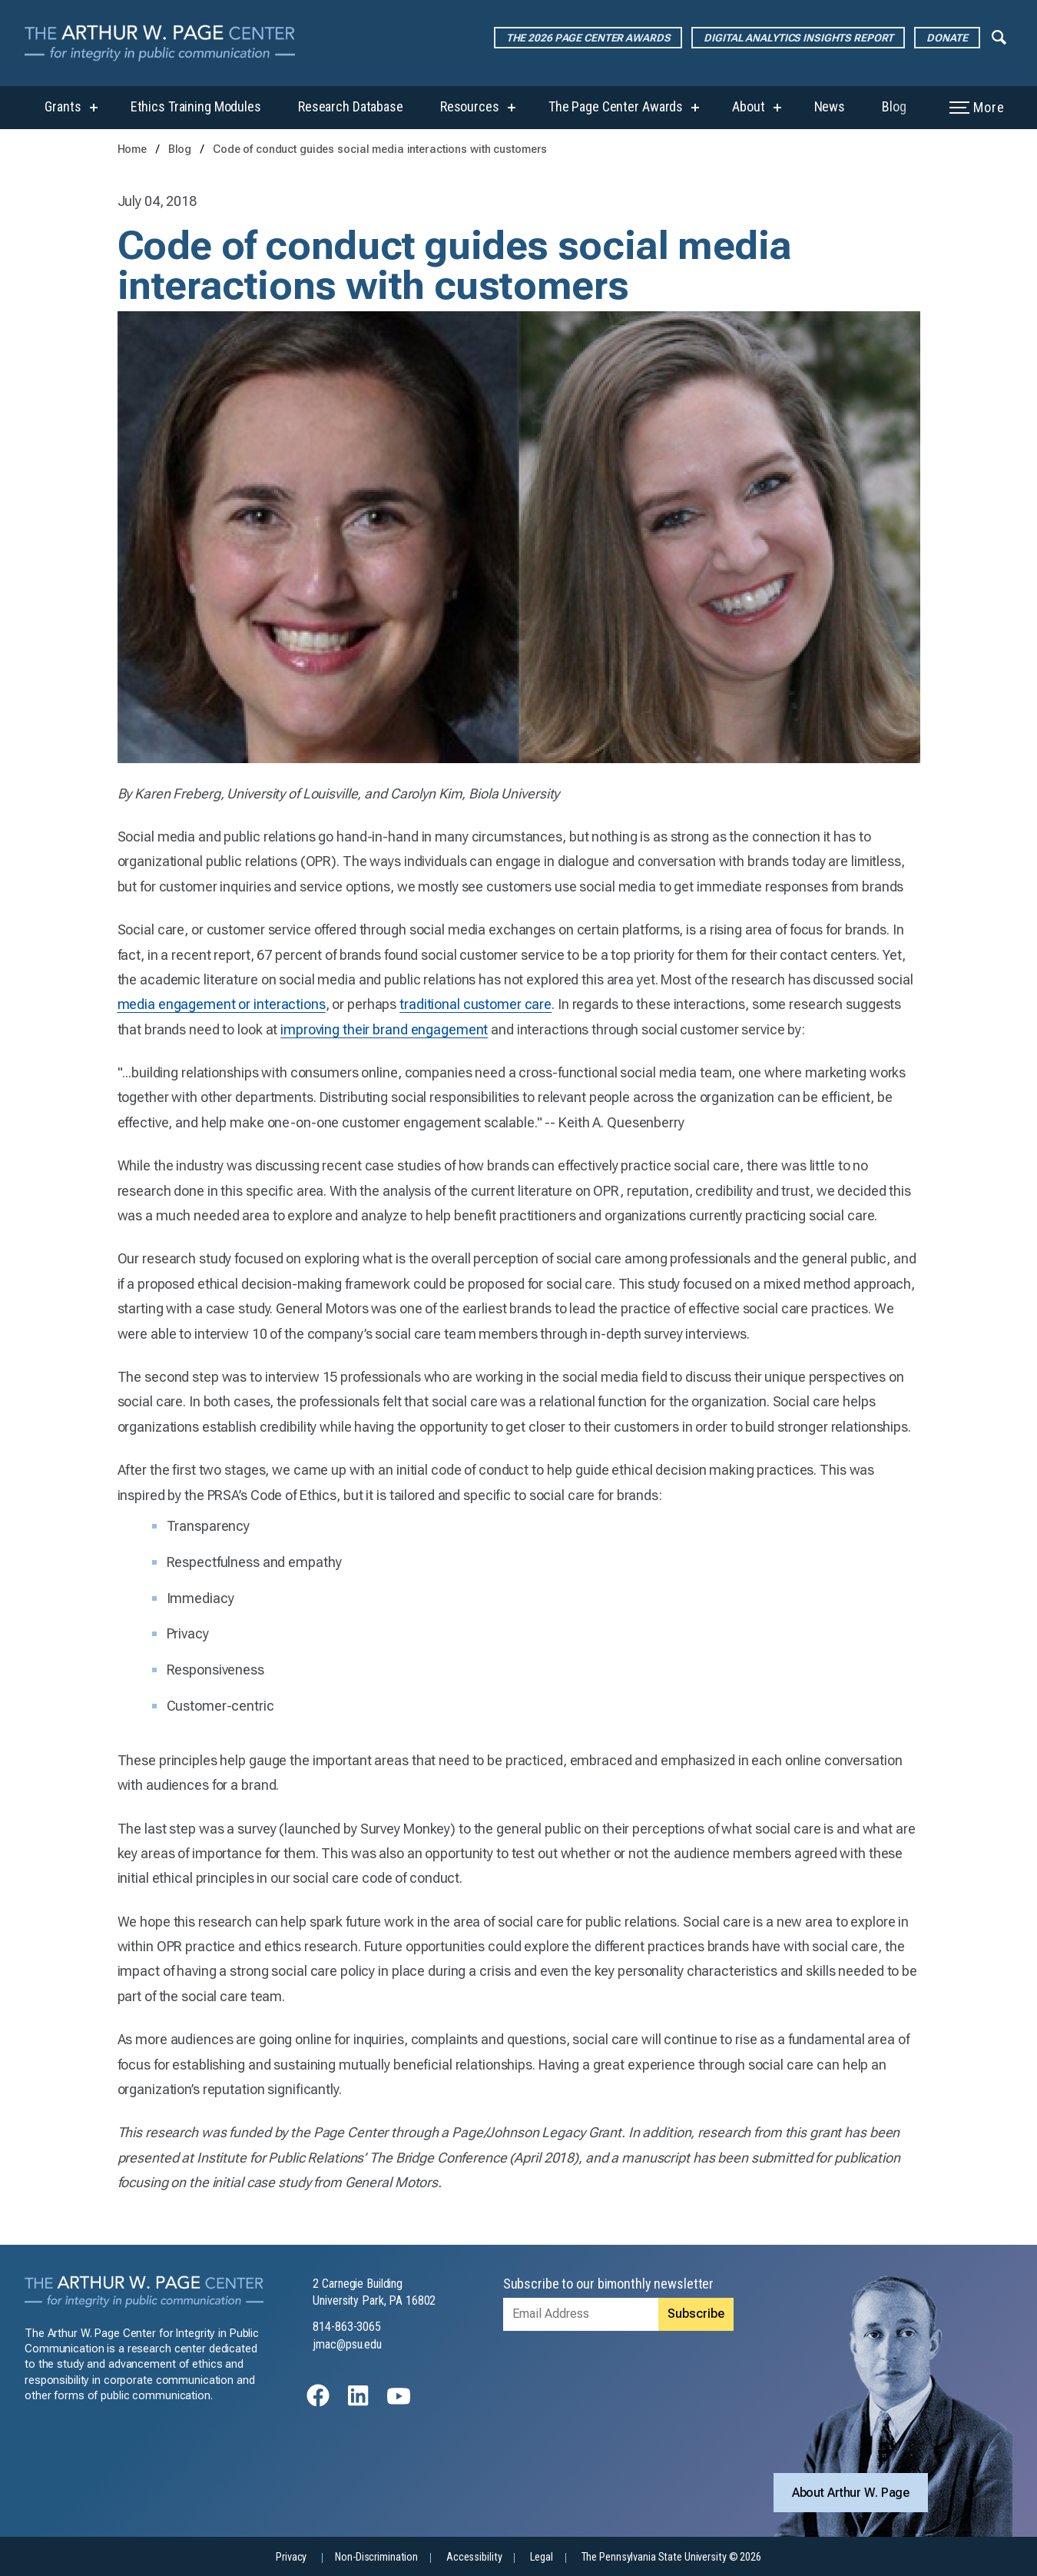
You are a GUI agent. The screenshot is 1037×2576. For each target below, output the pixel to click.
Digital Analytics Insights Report (798, 38)
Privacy (291, 2557)
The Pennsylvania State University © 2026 (671, 2557)
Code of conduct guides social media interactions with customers (380, 149)
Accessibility (474, 2557)
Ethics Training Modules (196, 106)
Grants (63, 106)
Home (132, 149)
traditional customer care (475, 1004)
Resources (469, 106)
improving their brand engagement (384, 1029)
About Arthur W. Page (851, 2492)
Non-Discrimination (376, 2557)
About (748, 106)
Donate (946, 38)
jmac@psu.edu (347, 2344)
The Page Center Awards (615, 106)
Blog (894, 106)
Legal (541, 2557)
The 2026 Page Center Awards (588, 38)
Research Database (350, 106)
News (830, 106)
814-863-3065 (347, 2326)
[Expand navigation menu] (999, 36)
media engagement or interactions (222, 1004)
